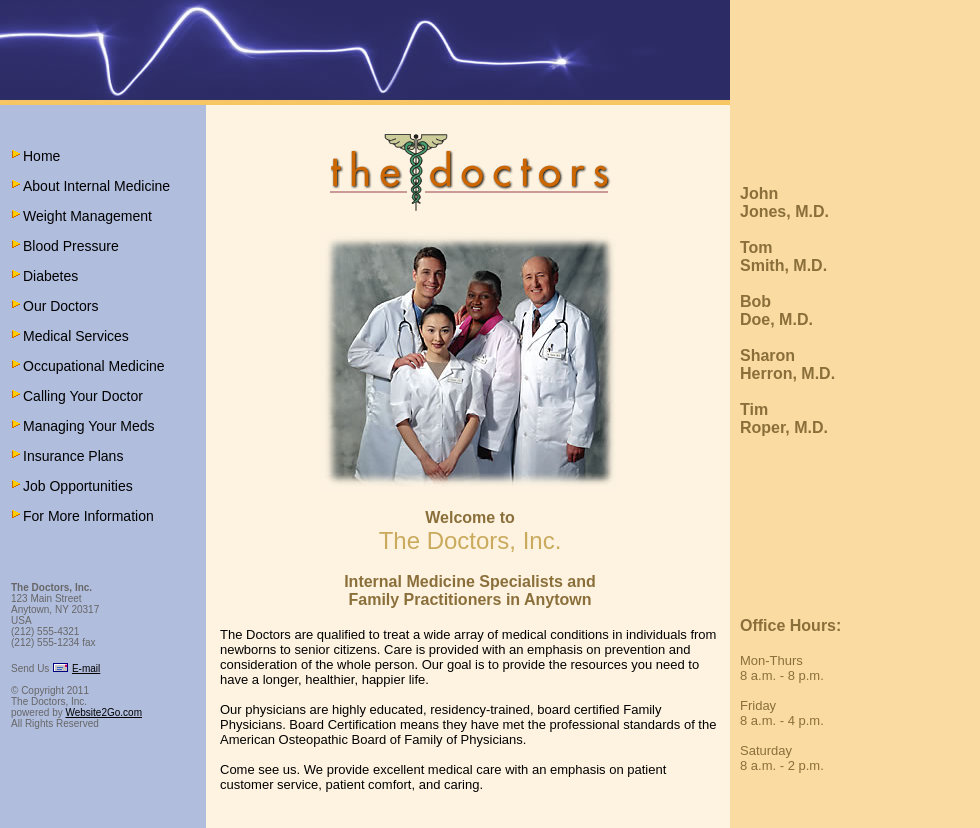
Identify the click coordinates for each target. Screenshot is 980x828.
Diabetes (50, 276)
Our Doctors (60, 306)
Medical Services (76, 336)
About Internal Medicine (96, 186)
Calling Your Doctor (83, 396)
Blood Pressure (71, 246)
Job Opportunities (78, 486)
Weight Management (87, 216)
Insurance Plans (73, 456)
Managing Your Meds (89, 426)
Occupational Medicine (94, 366)
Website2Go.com (103, 712)
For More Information (88, 516)
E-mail (86, 668)
